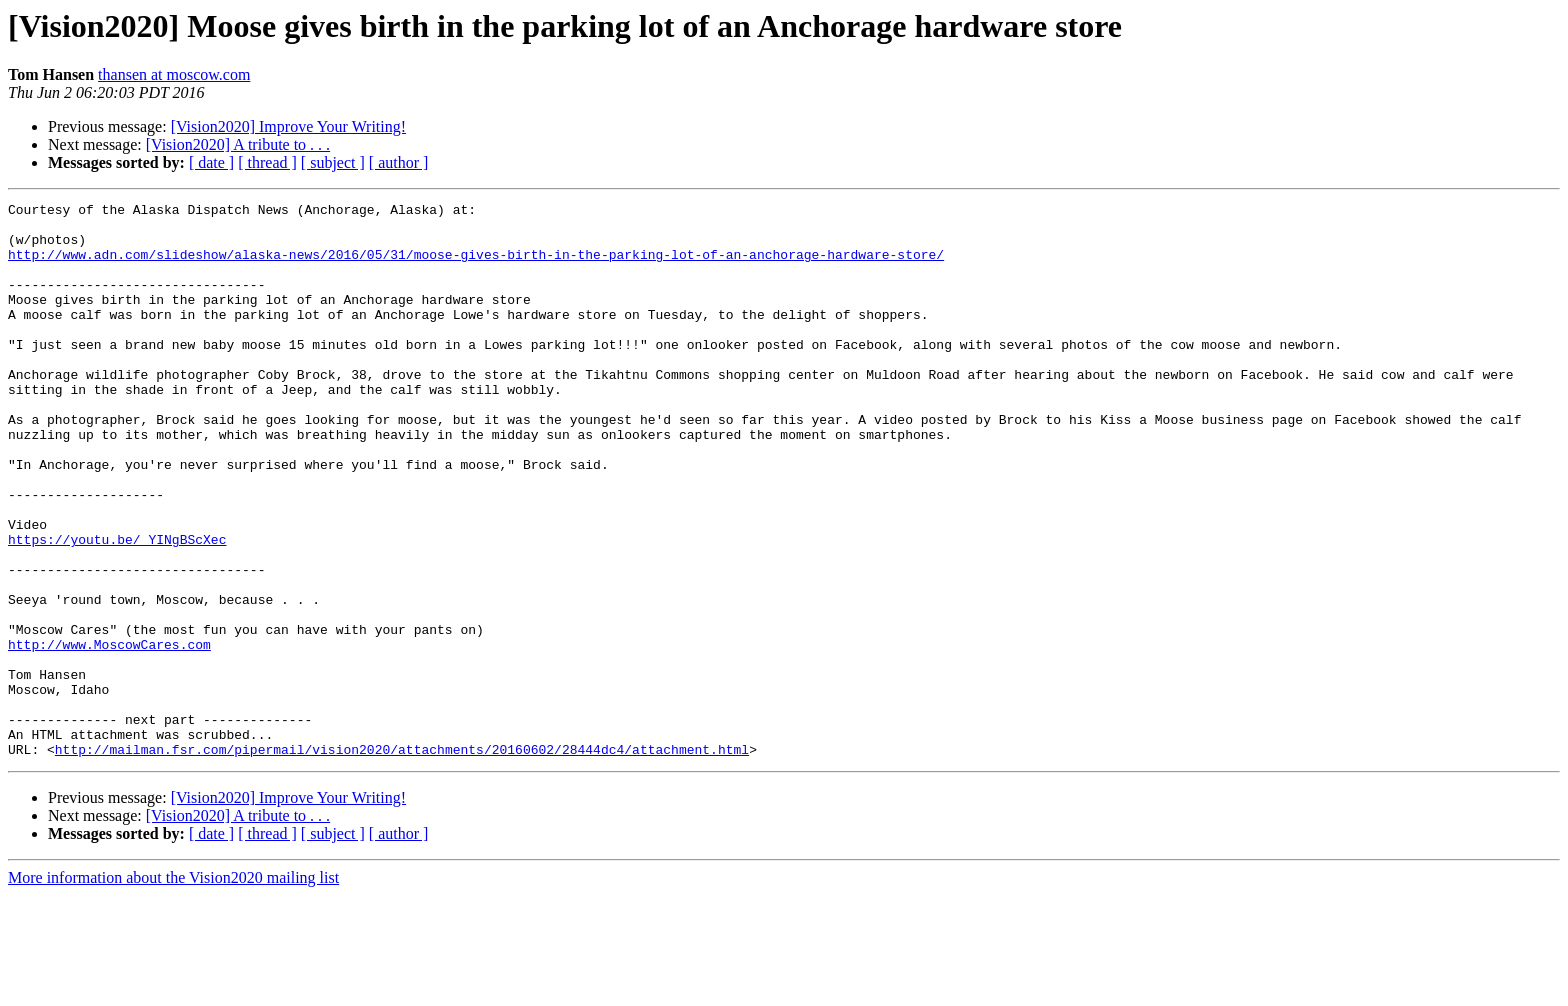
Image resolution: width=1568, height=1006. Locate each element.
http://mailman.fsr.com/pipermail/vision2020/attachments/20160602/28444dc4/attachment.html (402, 860)
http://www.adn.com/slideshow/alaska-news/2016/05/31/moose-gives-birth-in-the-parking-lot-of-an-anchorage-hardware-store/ (476, 266)
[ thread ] (267, 162)
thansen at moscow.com (174, 74)
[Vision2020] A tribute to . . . (238, 144)
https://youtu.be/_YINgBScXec (117, 608)
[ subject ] (333, 162)
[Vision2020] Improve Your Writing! (288, 126)
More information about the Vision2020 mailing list (173, 988)
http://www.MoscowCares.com (109, 734)
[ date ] (211, 162)
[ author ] (399, 162)
